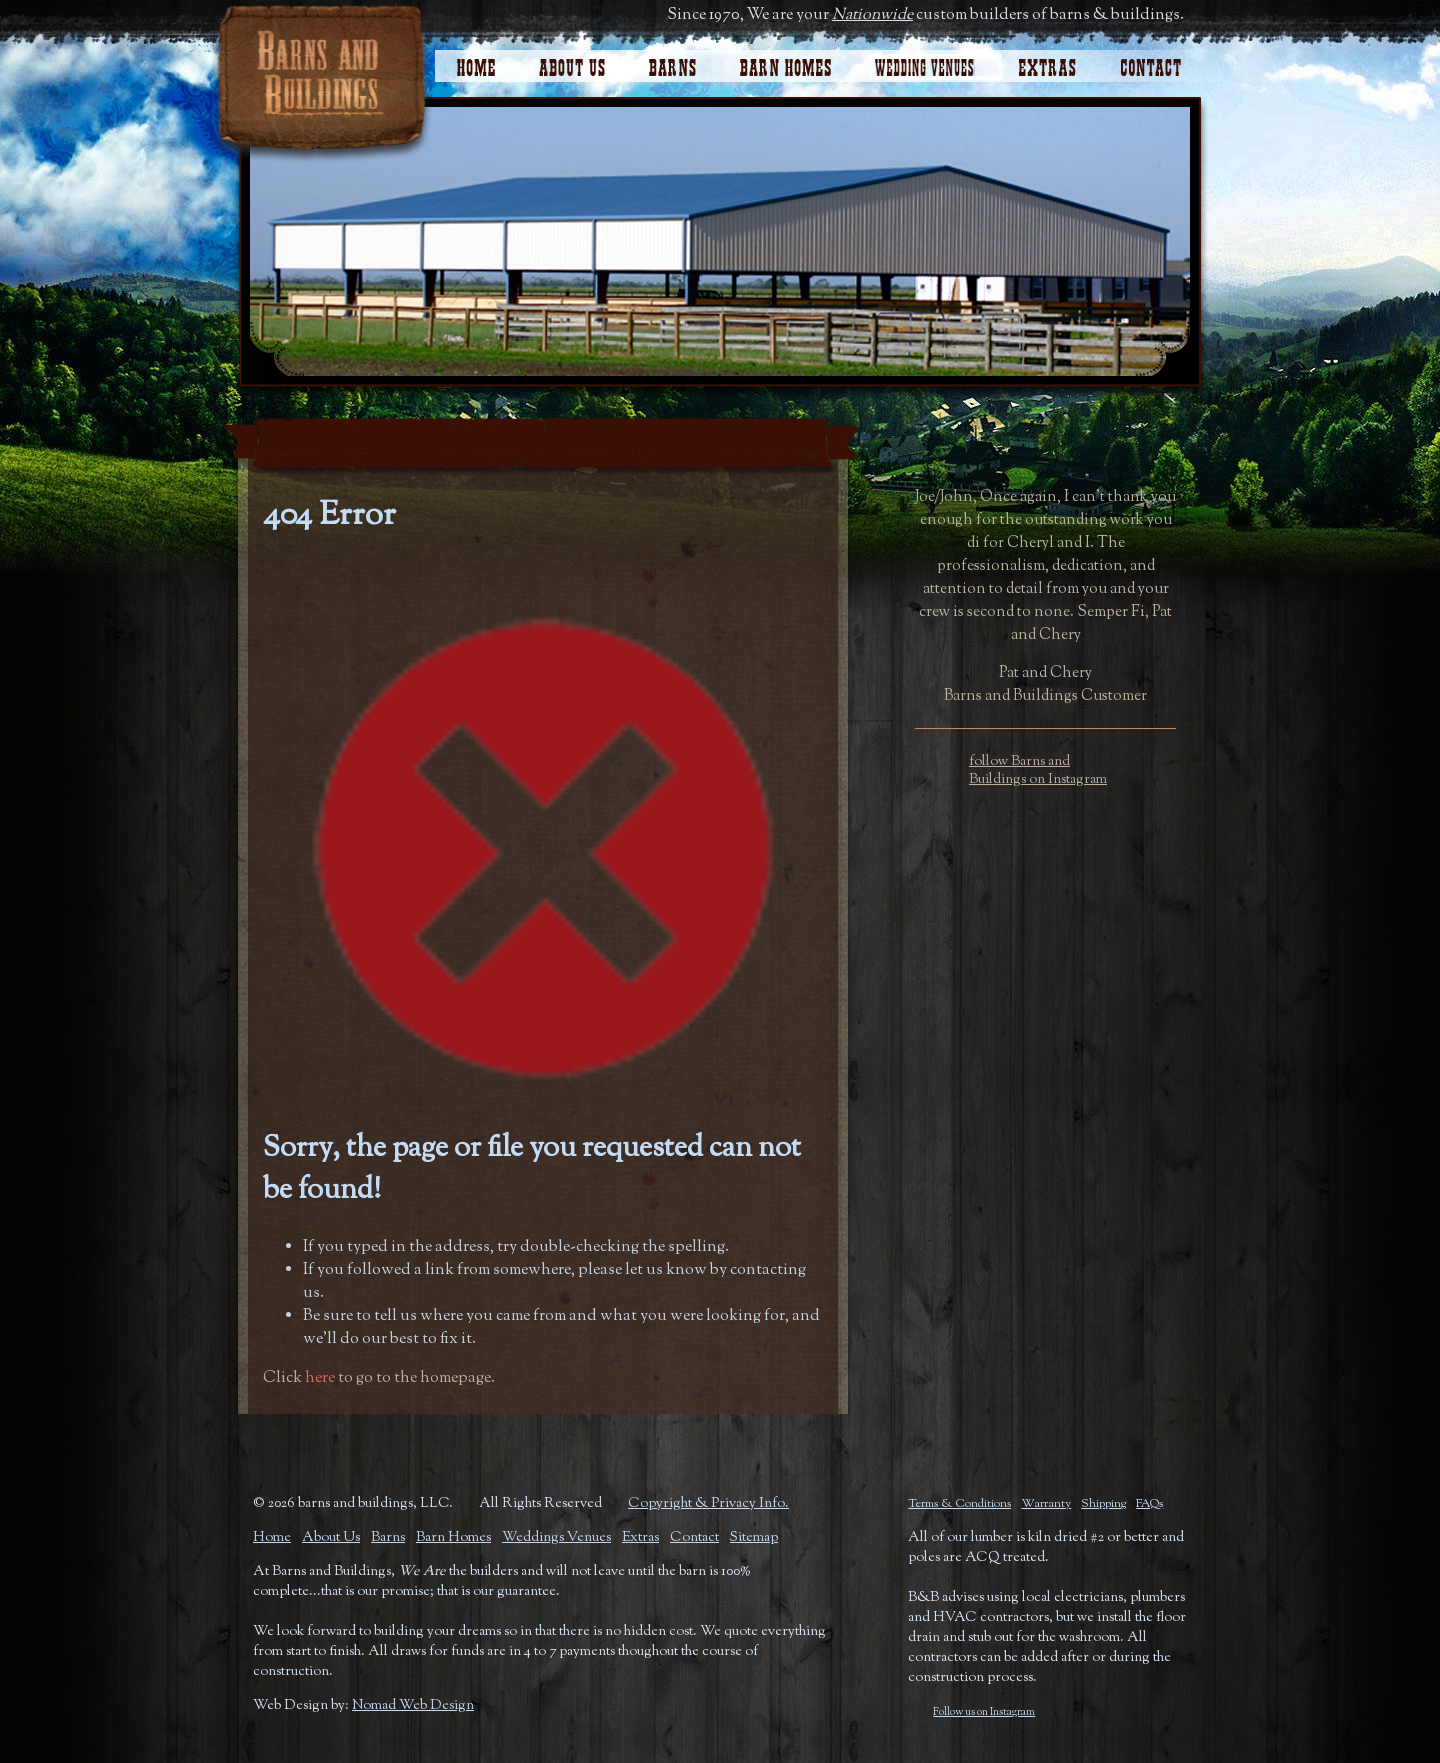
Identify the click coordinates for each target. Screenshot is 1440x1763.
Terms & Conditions (959, 1504)
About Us (572, 62)
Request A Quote (1045, 435)
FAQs (1149, 1504)
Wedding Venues (924, 62)
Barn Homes (785, 62)
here (320, 1378)
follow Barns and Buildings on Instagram (1038, 771)
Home (476, 62)
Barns (388, 1538)
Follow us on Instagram (984, 1712)
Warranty (1046, 1504)
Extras (1047, 62)
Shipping (1103, 1504)
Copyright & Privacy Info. (708, 1504)
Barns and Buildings (322, 82)
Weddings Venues (556, 1538)
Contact (1161, 62)
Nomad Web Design (413, 1706)
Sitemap (754, 1538)
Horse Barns (672, 62)
